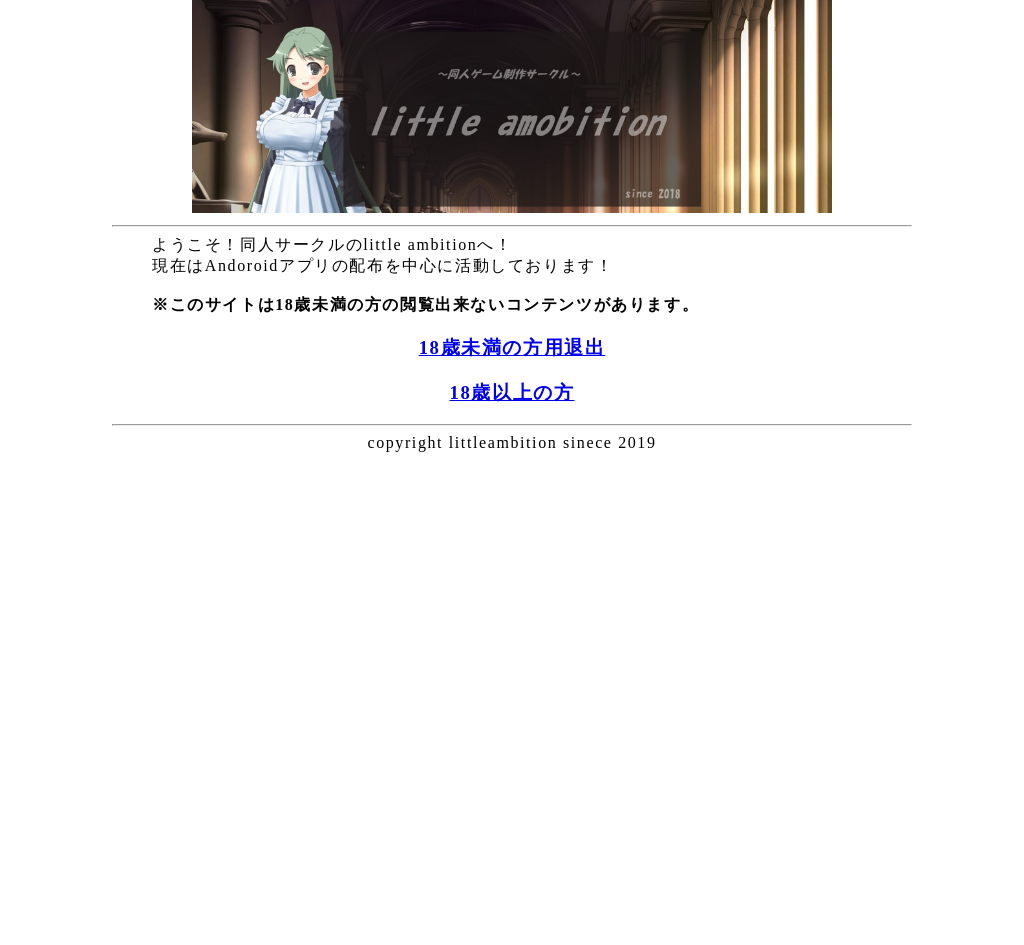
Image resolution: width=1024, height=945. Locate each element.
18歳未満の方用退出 (512, 347)
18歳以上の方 (512, 392)
